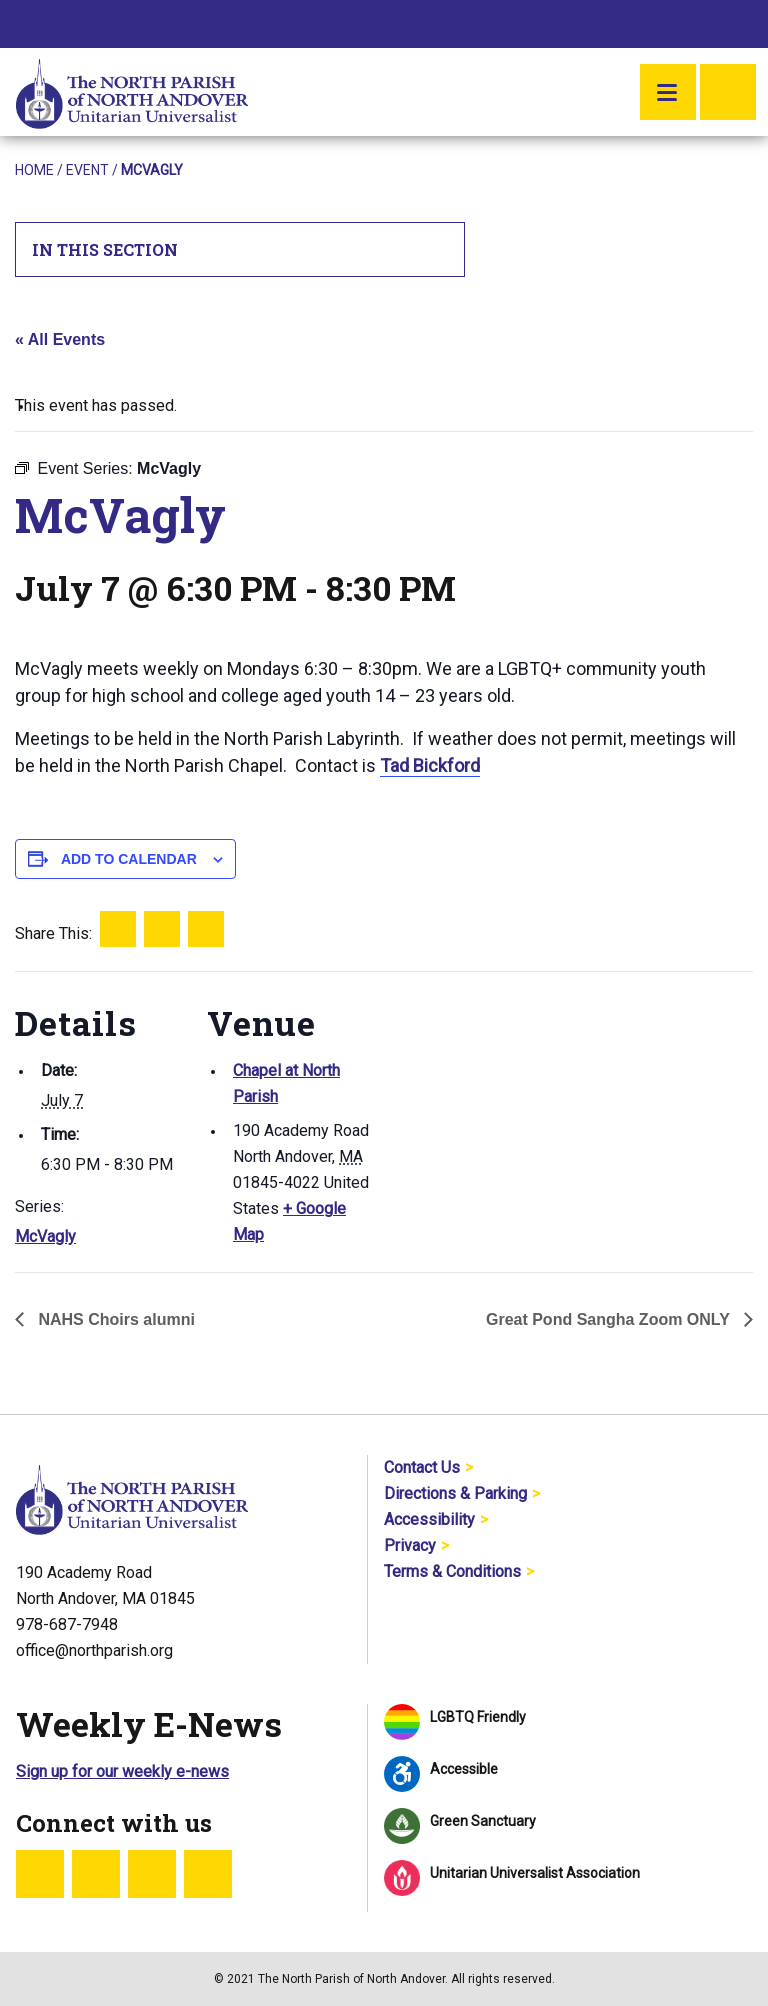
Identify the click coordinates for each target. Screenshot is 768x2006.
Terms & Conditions (452, 1571)
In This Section (240, 249)
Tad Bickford (430, 765)
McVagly (45, 1236)
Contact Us (422, 1467)
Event (87, 170)
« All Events (60, 339)
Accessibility (429, 1519)
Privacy (410, 1545)
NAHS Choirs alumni (114, 1319)
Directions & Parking (455, 1493)
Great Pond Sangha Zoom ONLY (610, 1319)
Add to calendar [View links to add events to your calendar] (129, 859)
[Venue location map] (504, 1109)
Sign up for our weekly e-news (122, 1771)
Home (34, 170)
